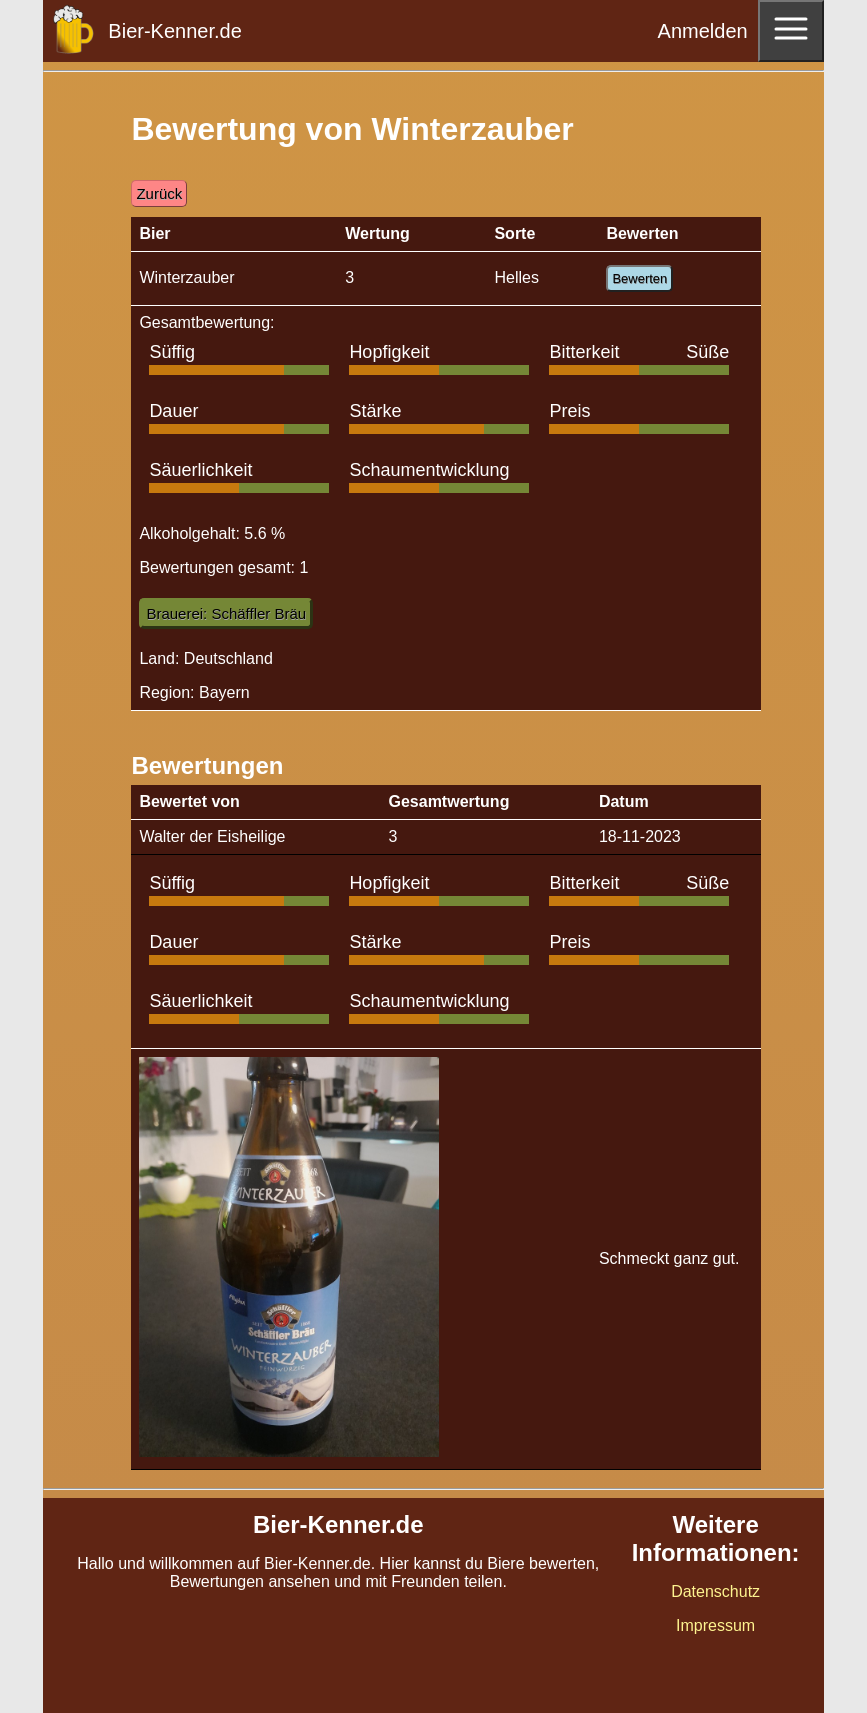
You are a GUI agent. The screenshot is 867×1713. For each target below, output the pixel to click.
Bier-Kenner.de (174, 31)
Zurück (159, 193)
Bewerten (639, 278)
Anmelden (703, 31)
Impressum (715, 1625)
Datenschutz (715, 1591)
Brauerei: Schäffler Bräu (226, 613)
